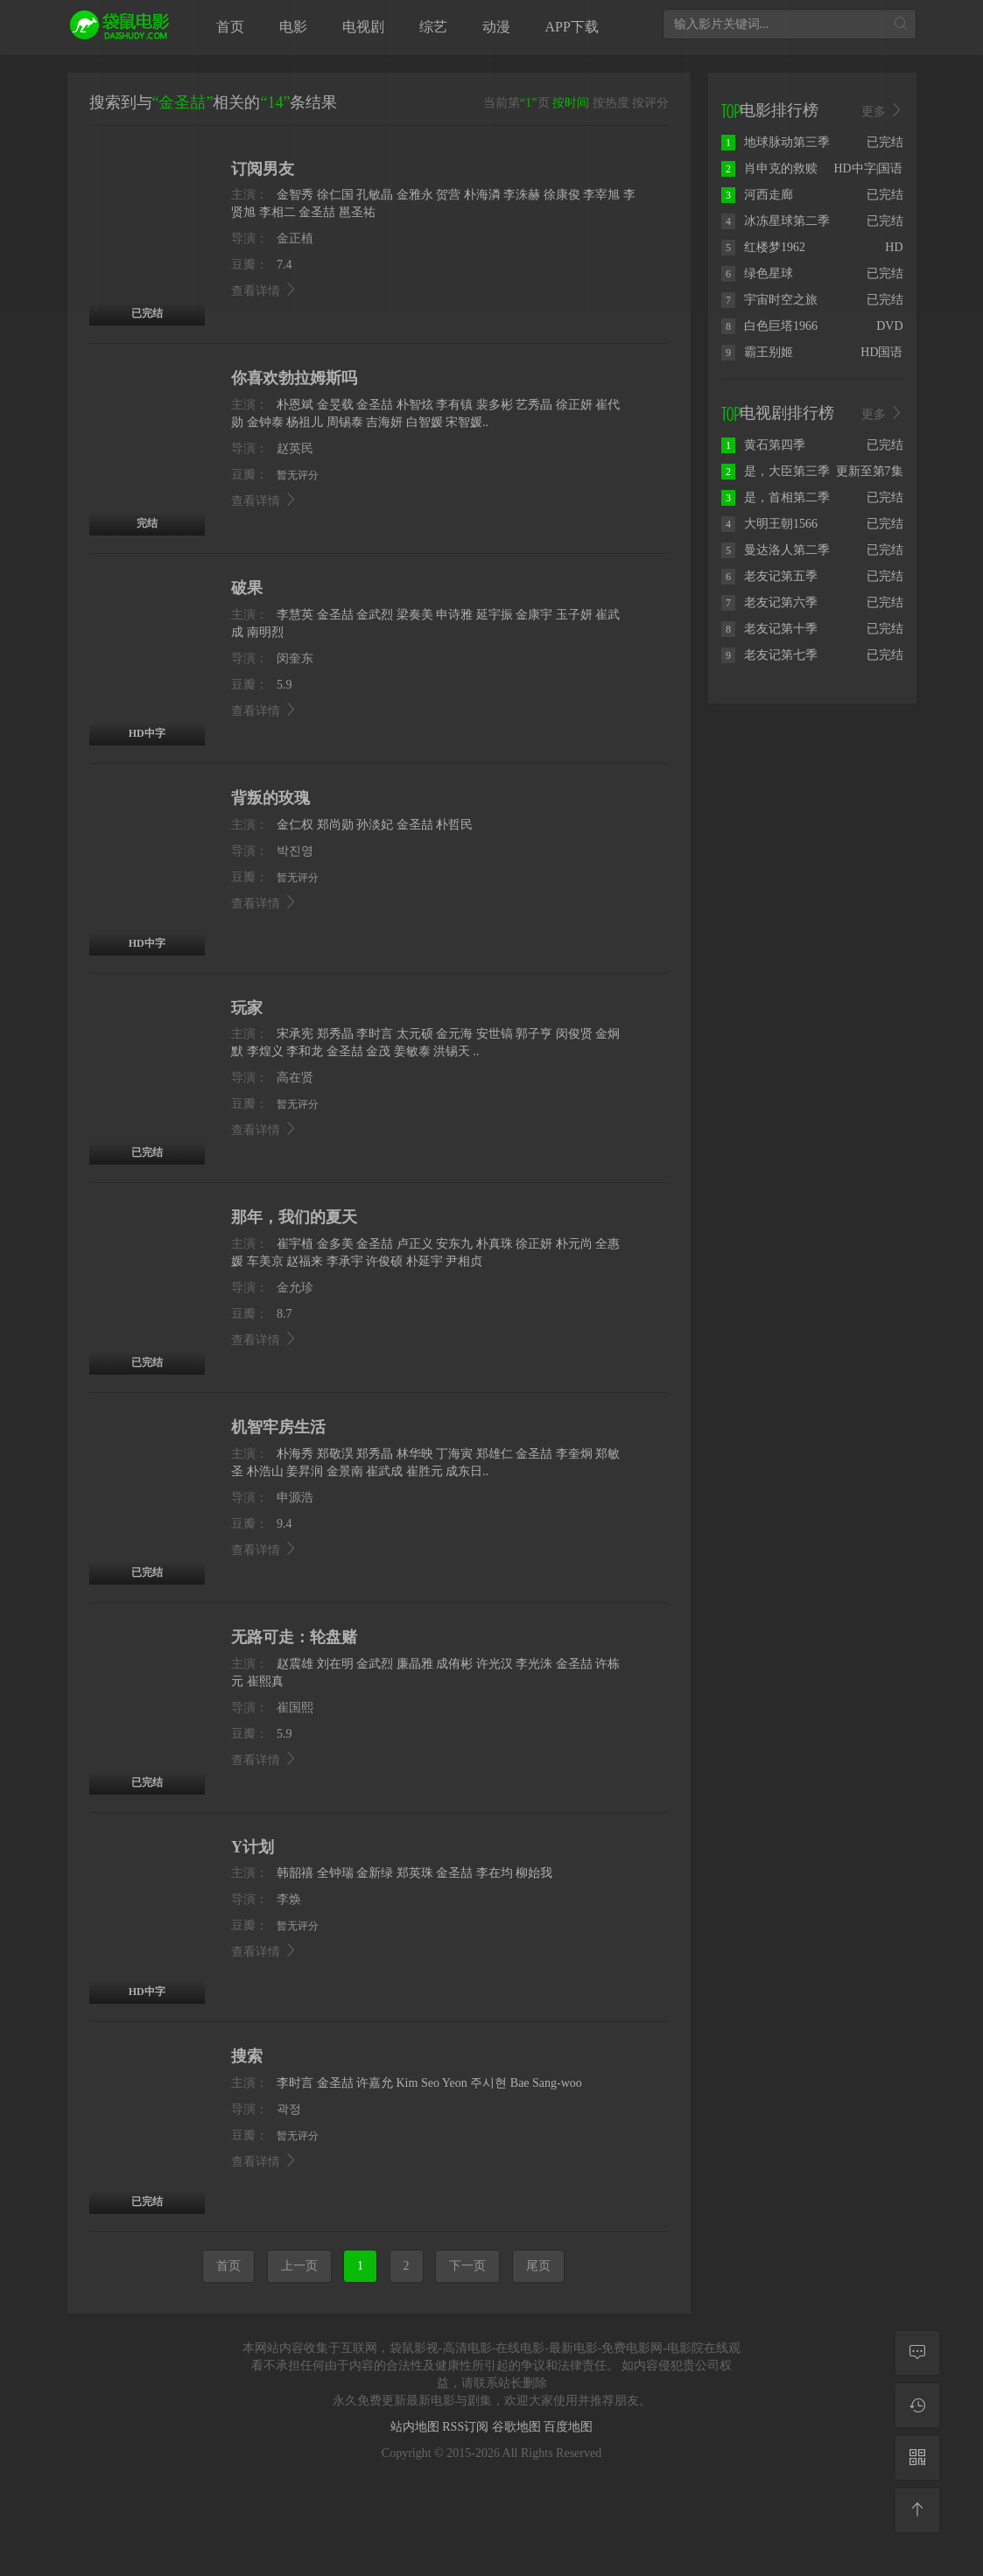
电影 (293, 26)
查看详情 (264, 501)
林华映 (415, 1453)
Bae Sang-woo (546, 2083)
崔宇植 (295, 1243)
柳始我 (534, 1873)
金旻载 (335, 404)
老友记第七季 (769, 655)
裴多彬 (494, 404)
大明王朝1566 (769, 523)
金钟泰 (265, 422)
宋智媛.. (467, 422)
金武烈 (374, 614)
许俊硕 (384, 1261)
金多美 (335, 1243)
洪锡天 (451, 1051)
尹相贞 (464, 1261)
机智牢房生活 (278, 1427)
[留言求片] (917, 2353)
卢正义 (415, 1243)
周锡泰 (344, 422)
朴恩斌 (295, 404)
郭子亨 (534, 1033)
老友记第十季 (769, 628)
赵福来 (304, 1261)
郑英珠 (415, 1873)
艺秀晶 (534, 404)
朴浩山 (265, 1471)
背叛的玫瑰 (270, 798)
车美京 (265, 1261)
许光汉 (494, 1663)
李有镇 (454, 404)
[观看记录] (917, 2405)
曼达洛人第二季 (775, 549)
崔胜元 (424, 1471)
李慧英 (295, 614)
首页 (228, 2265)
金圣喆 (374, 404)
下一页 (467, 2265)
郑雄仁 (494, 1453)
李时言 (374, 1033)
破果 (247, 588)
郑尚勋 (335, 824)
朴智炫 (415, 404)
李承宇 (344, 1261)
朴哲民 (454, 824)
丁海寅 (454, 1453)
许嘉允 (374, 2083)
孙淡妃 (374, 824)
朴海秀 (295, 1453)
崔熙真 (265, 1681)
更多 (882, 111)
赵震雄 (295, 1663)
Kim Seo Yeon (432, 2083)
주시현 (488, 2083)
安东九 (454, 1243)
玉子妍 (574, 614)
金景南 (344, 1471)
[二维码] (917, 2458)
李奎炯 (574, 1453)
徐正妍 (574, 404)
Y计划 (252, 1847)
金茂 (378, 1051)
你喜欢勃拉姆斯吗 (294, 378)
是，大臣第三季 (775, 471)
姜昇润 (304, 1471)
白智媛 (424, 422)
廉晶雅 (415, 1663)
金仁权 (295, 824)
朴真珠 (494, 1243)
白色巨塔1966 (769, 325)
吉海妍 (384, 422)
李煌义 (265, 1051)
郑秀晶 (335, 1033)
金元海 (454, 1033)
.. (477, 1051)
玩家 (247, 1008)
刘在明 (335, 1663)
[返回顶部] (917, 2510)
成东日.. (467, 1471)
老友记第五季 (769, 576)
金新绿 (374, 1873)
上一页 (299, 2265)
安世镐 (494, 1033)
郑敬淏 (335, 1453)
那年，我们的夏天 (294, 1217)
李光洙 (534, 1663)
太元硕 (415, 1033)
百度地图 (568, 2426)
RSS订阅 (466, 2426)
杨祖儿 (304, 422)
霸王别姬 (757, 352)
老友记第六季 (769, 602)
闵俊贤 (574, 1033)
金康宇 (534, 614)
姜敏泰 (412, 1051)
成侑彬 (454, 1663)
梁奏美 (415, 614)
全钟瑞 (335, 1873)
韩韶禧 (295, 1873)
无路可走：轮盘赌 (294, 1637)
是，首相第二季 (775, 497)
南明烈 (265, 632)
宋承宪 (295, 1033)
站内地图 (416, 2426)
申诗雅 (454, 614)
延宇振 (494, 614)
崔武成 (384, 1471)
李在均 (494, 1873)
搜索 (247, 2056)
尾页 (538, 2265)
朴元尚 (574, 1243)
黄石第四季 (763, 445)
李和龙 (304, 1051)
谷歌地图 (518, 2426)
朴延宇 (424, 1261)
